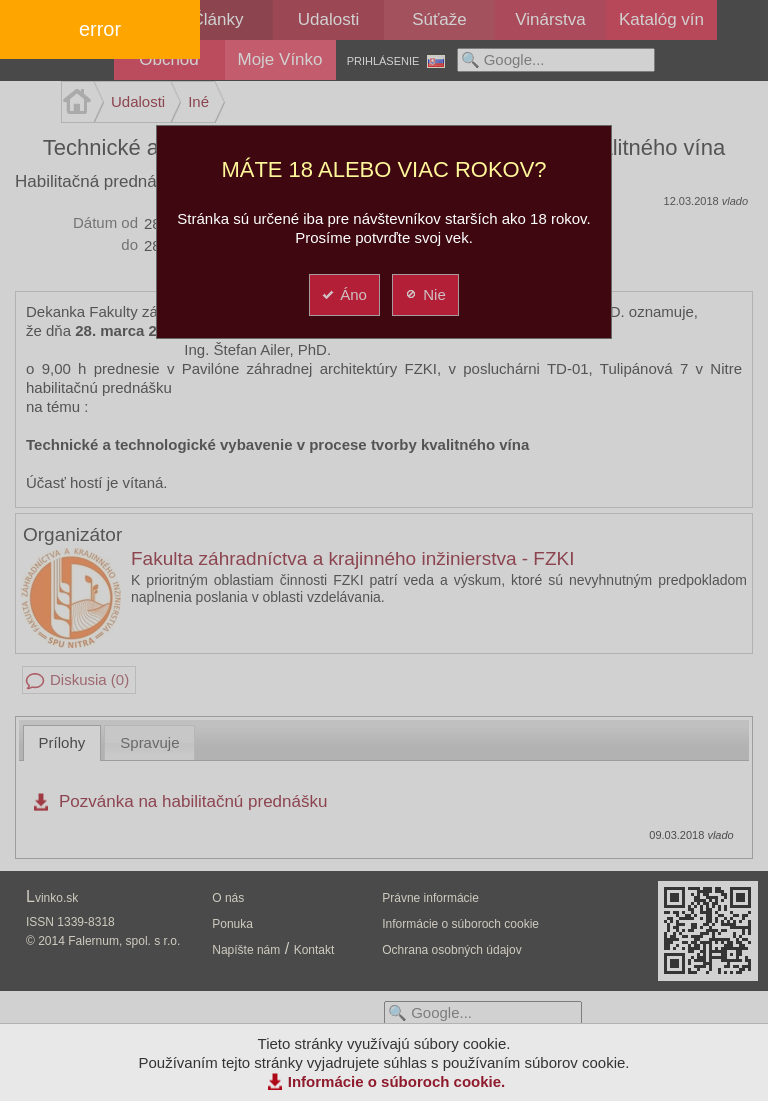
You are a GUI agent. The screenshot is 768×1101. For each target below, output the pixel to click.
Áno (343, 294)
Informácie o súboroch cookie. (397, 1081)
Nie (424, 294)
